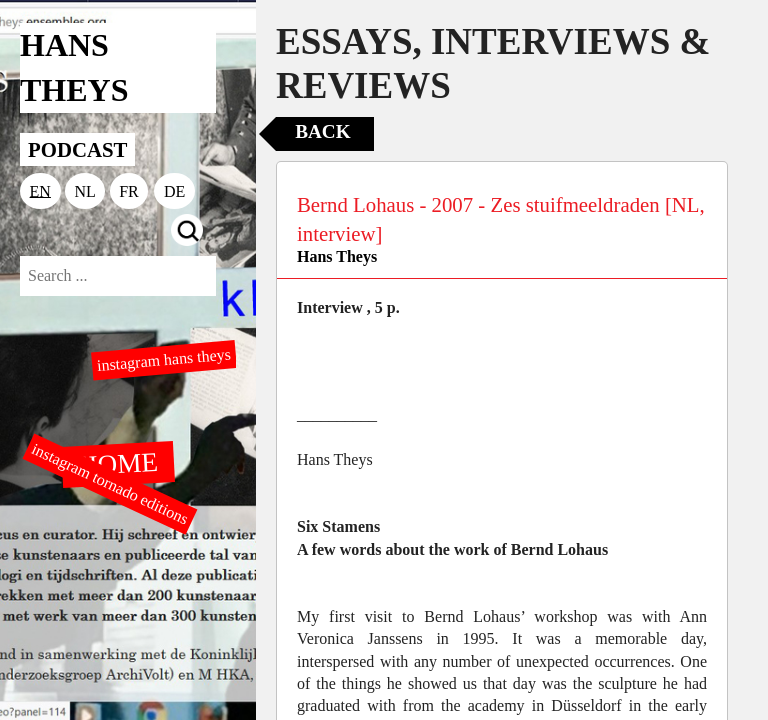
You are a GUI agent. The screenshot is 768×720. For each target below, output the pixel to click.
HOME (118, 463)
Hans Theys (337, 256)
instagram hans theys (163, 359)
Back (322, 131)
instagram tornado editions (110, 484)
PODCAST (77, 149)
